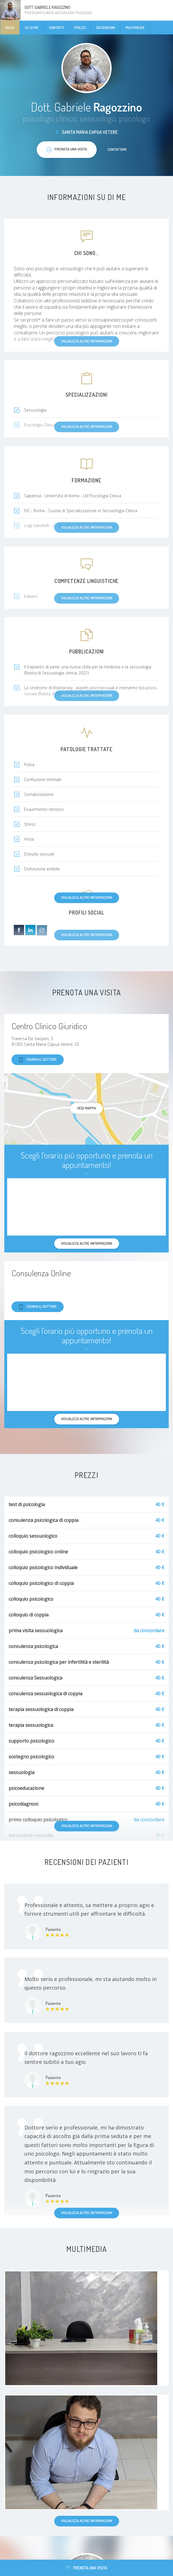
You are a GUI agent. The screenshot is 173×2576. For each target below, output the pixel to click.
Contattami (117, 149)
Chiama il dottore (37, 1059)
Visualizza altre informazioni (86, 897)
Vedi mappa (86, 1108)
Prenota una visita (86, 2567)
